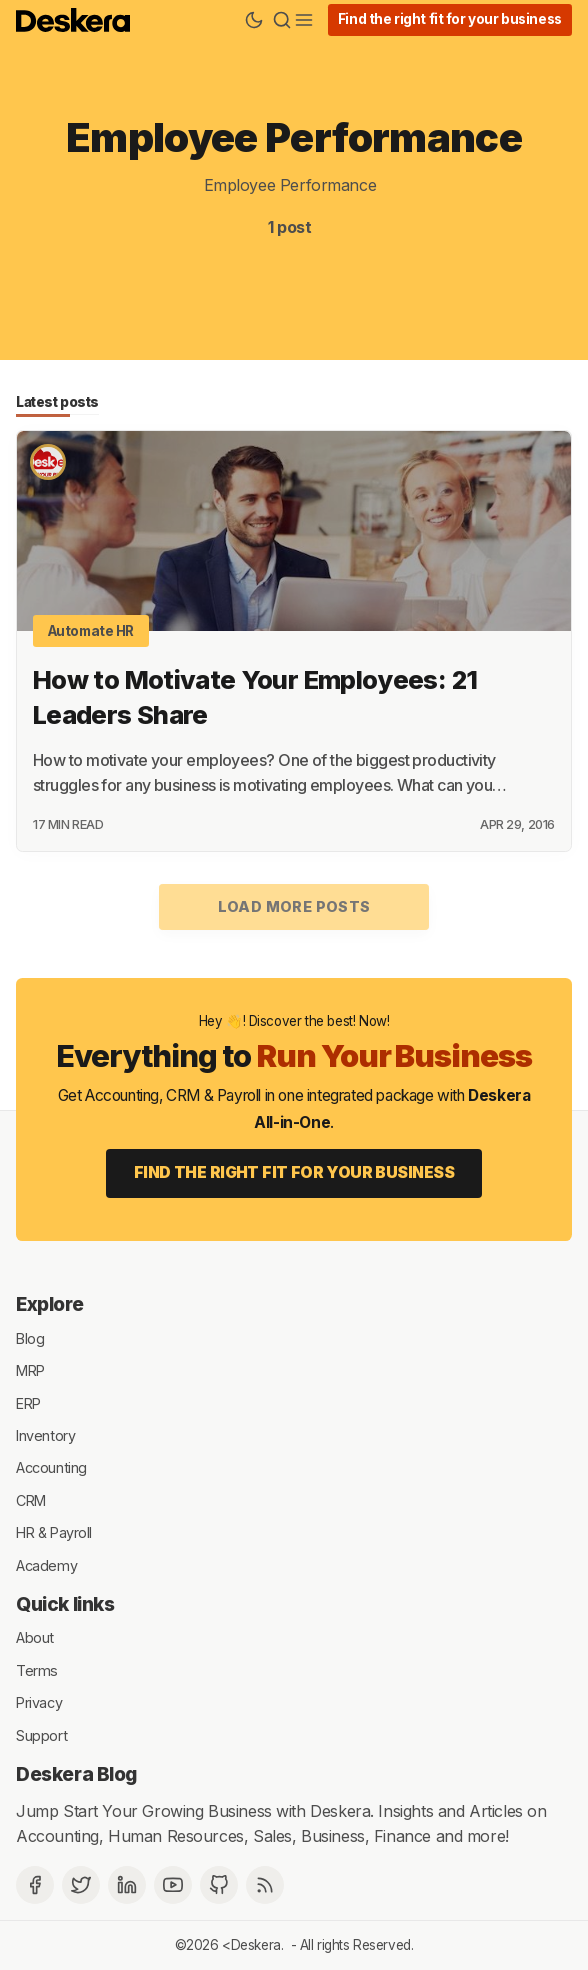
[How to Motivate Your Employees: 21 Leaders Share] (294, 531)
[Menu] (304, 20)
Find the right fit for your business (450, 19)
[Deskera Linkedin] (127, 1885)
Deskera (256, 1945)
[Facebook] (35, 1885)
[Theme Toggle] (254, 20)
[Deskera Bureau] (48, 462)
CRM (31, 1499)
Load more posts (294, 906)
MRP (30, 1370)
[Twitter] (81, 1885)
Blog (30, 1337)
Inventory (45, 1435)
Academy (46, 1564)
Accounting (51, 1467)
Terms (37, 1669)
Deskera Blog (76, 1774)
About (35, 1637)
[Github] (219, 1885)
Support (41, 1734)
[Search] (282, 20)
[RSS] (265, 1885)
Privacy (39, 1702)
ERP (28, 1402)
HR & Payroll (54, 1532)
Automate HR (91, 631)
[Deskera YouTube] (173, 1885)
